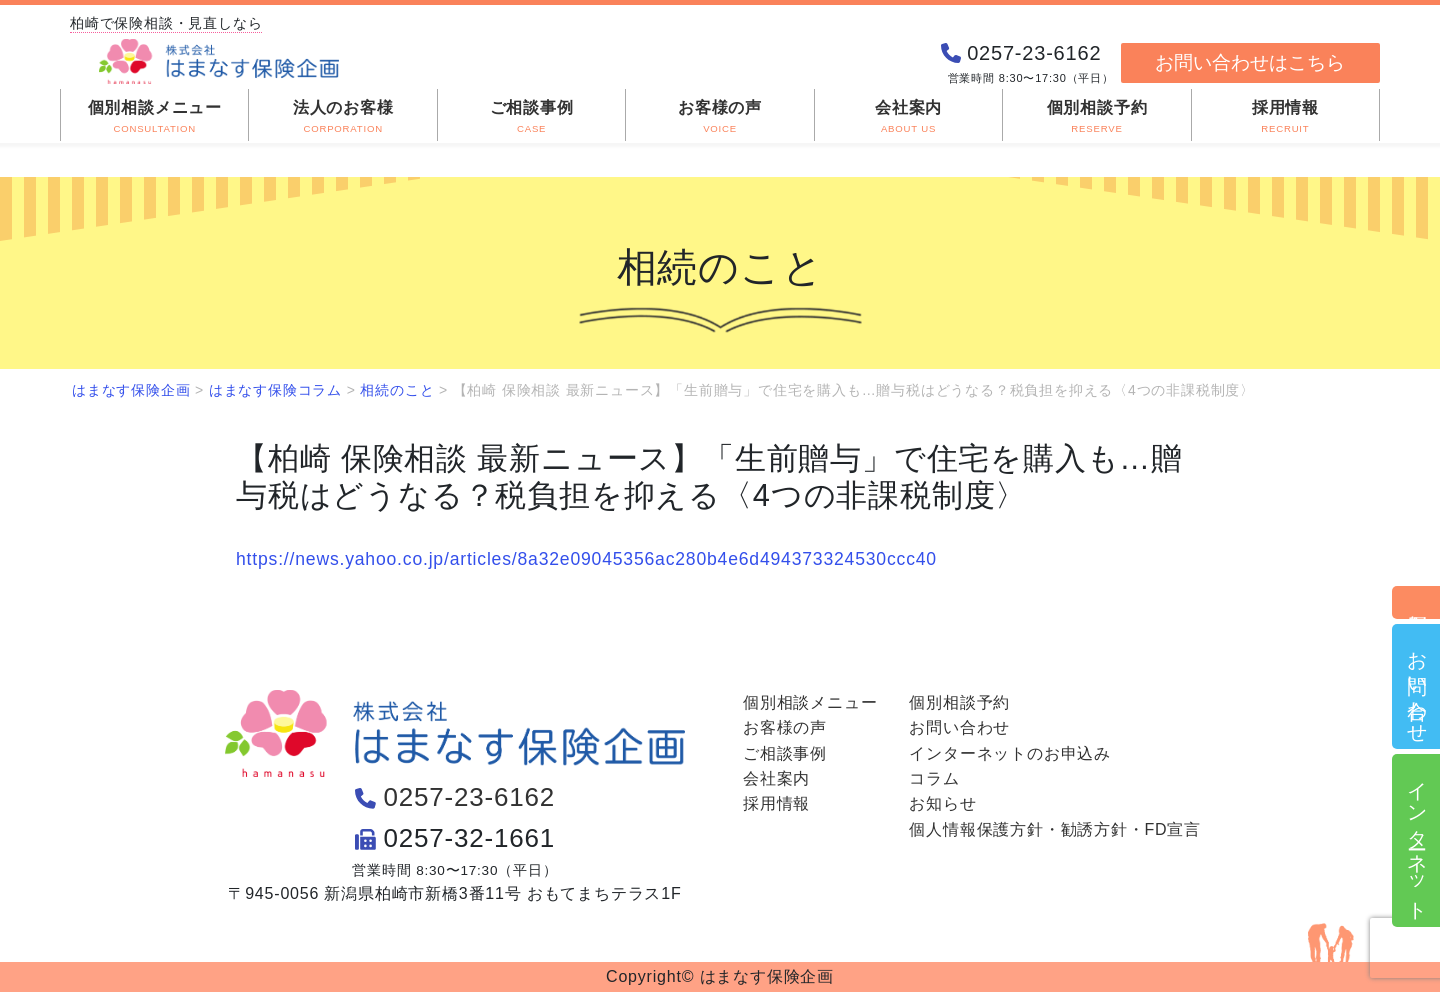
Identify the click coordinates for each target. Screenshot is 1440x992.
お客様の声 (785, 727)
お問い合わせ (1417, 686)
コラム (934, 778)
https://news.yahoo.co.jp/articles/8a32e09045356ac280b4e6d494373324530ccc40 (586, 559)
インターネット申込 (1417, 840)
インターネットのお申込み (1010, 753)
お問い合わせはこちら (1250, 62)
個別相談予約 (1417, 602)
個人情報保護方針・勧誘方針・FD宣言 (1055, 829)
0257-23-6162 (470, 797)
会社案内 (776, 778)
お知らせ (942, 803)
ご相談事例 (785, 753)
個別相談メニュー (810, 702)
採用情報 (776, 803)
